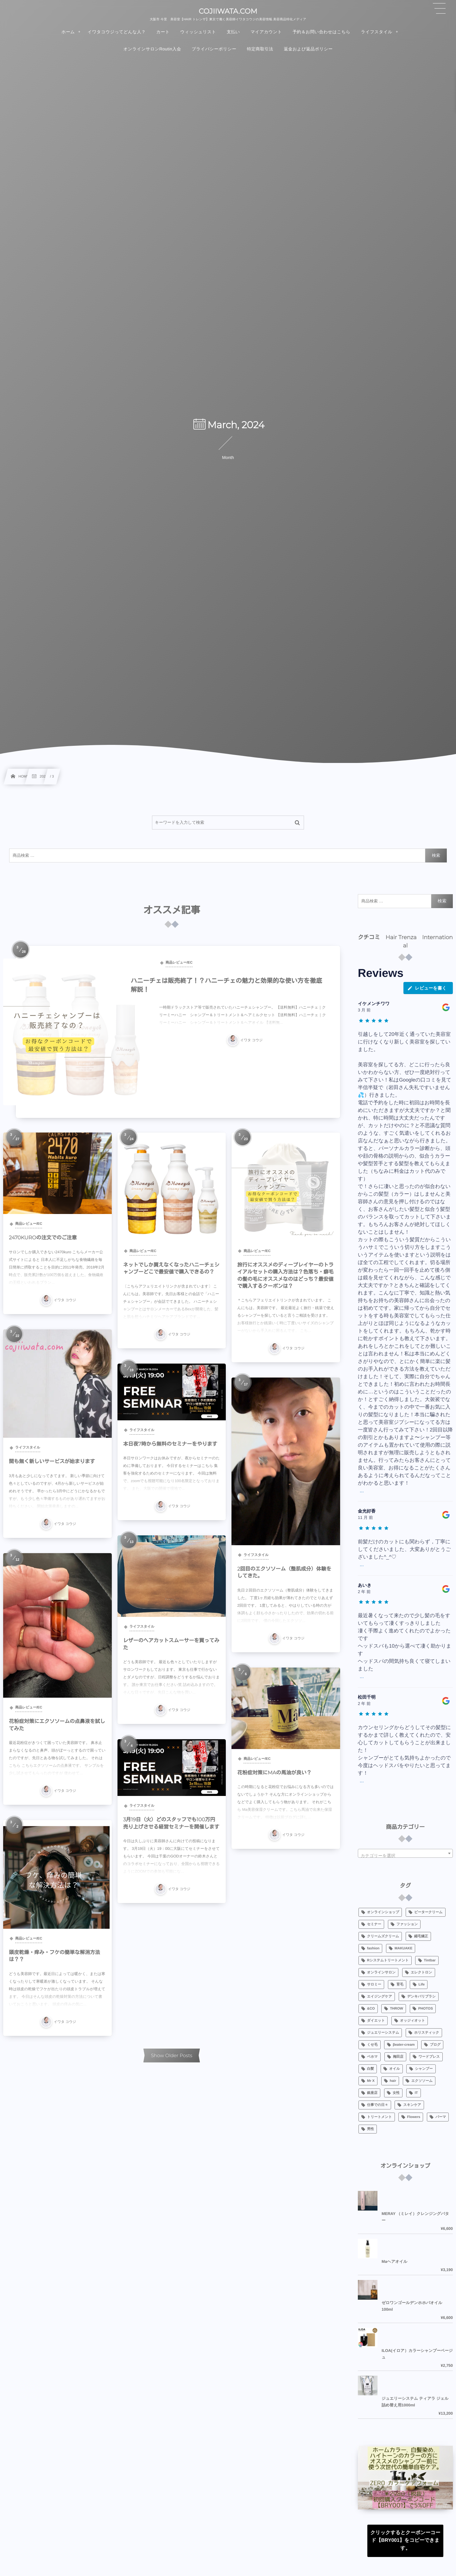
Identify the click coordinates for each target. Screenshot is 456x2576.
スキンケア (412, 2105)
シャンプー (424, 2069)
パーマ (440, 2117)
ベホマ (372, 2057)
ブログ (435, 2045)
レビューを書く (426, 988)
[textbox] (405, 1856)
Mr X (371, 2081)
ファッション (407, 1924)
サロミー (374, 1984)
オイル (394, 2069)
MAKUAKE (403, 1948)
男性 (370, 2129)
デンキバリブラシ (421, 1996)
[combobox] (405, 1853)
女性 (396, 2093)
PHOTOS (425, 2009)
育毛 (399, 1984)
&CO (371, 2009)
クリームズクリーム (383, 1936)
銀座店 (372, 2093)
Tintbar (429, 1960)
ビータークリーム (428, 1912)
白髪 (370, 2069)
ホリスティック (426, 2033)
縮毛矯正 (421, 1936)
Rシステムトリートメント (388, 1960)
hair (393, 2081)
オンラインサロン (381, 1972)
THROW (396, 2009)
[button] (439, 8)
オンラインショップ (383, 1912)
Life (422, 1984)
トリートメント (379, 2117)
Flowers (413, 2117)
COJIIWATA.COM (228, 11)
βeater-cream (404, 2045)
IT (416, 2093)
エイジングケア (379, 1996)
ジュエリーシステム (383, 2033)
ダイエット (376, 2021)
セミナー (374, 1924)
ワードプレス (429, 2057)
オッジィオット (412, 2021)
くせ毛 (372, 2045)
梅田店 (398, 2057)
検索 (436, 855)
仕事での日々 (377, 2105)
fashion (373, 1948)
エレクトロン (421, 1972)
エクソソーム (422, 2081)
